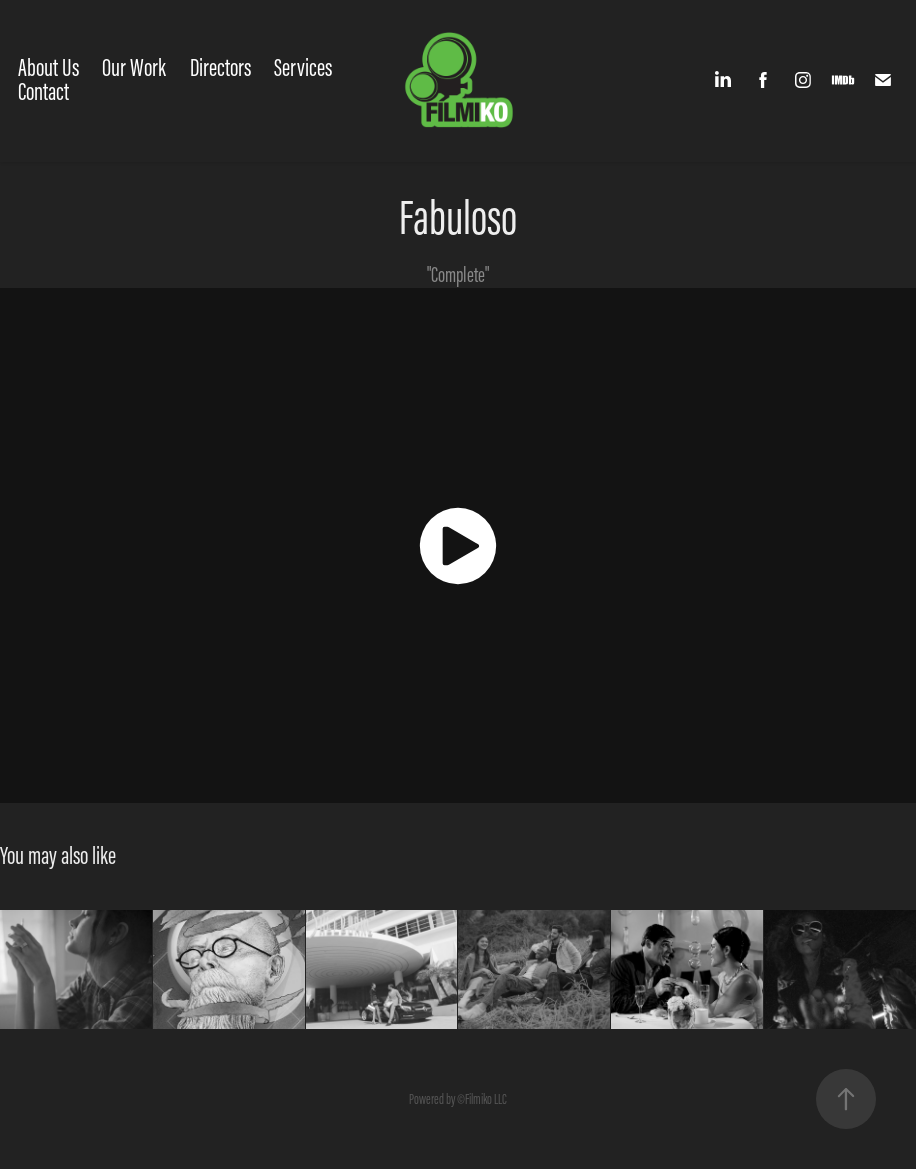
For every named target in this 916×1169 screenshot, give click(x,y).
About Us (48, 67)
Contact (43, 91)
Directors (220, 67)
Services (303, 67)
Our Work (134, 67)
